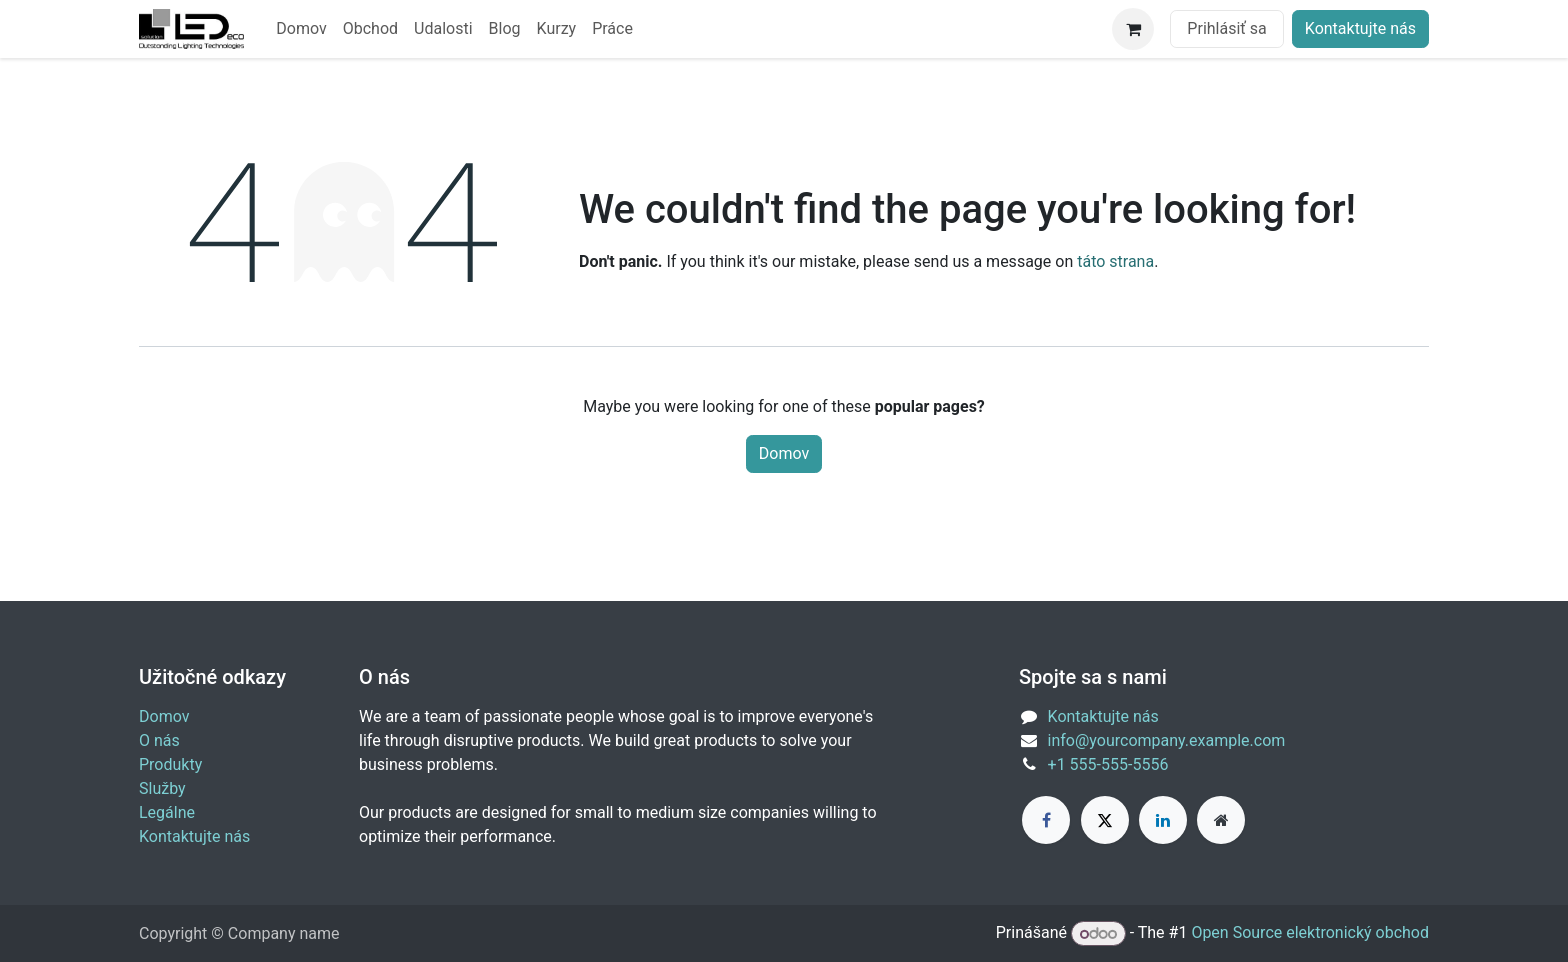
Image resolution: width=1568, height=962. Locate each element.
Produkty (170, 764)
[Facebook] (1046, 820)
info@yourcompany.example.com (1167, 740)
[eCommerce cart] (1133, 29)
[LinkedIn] (1163, 820)
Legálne (167, 812)
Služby (162, 788)
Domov (784, 453)
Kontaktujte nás (1360, 28)
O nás (159, 740)
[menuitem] (301, 29)
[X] (1105, 820)
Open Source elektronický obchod (1310, 933)
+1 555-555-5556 (1108, 764)
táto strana (1115, 261)
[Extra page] (1221, 820)
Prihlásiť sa (1226, 28)
